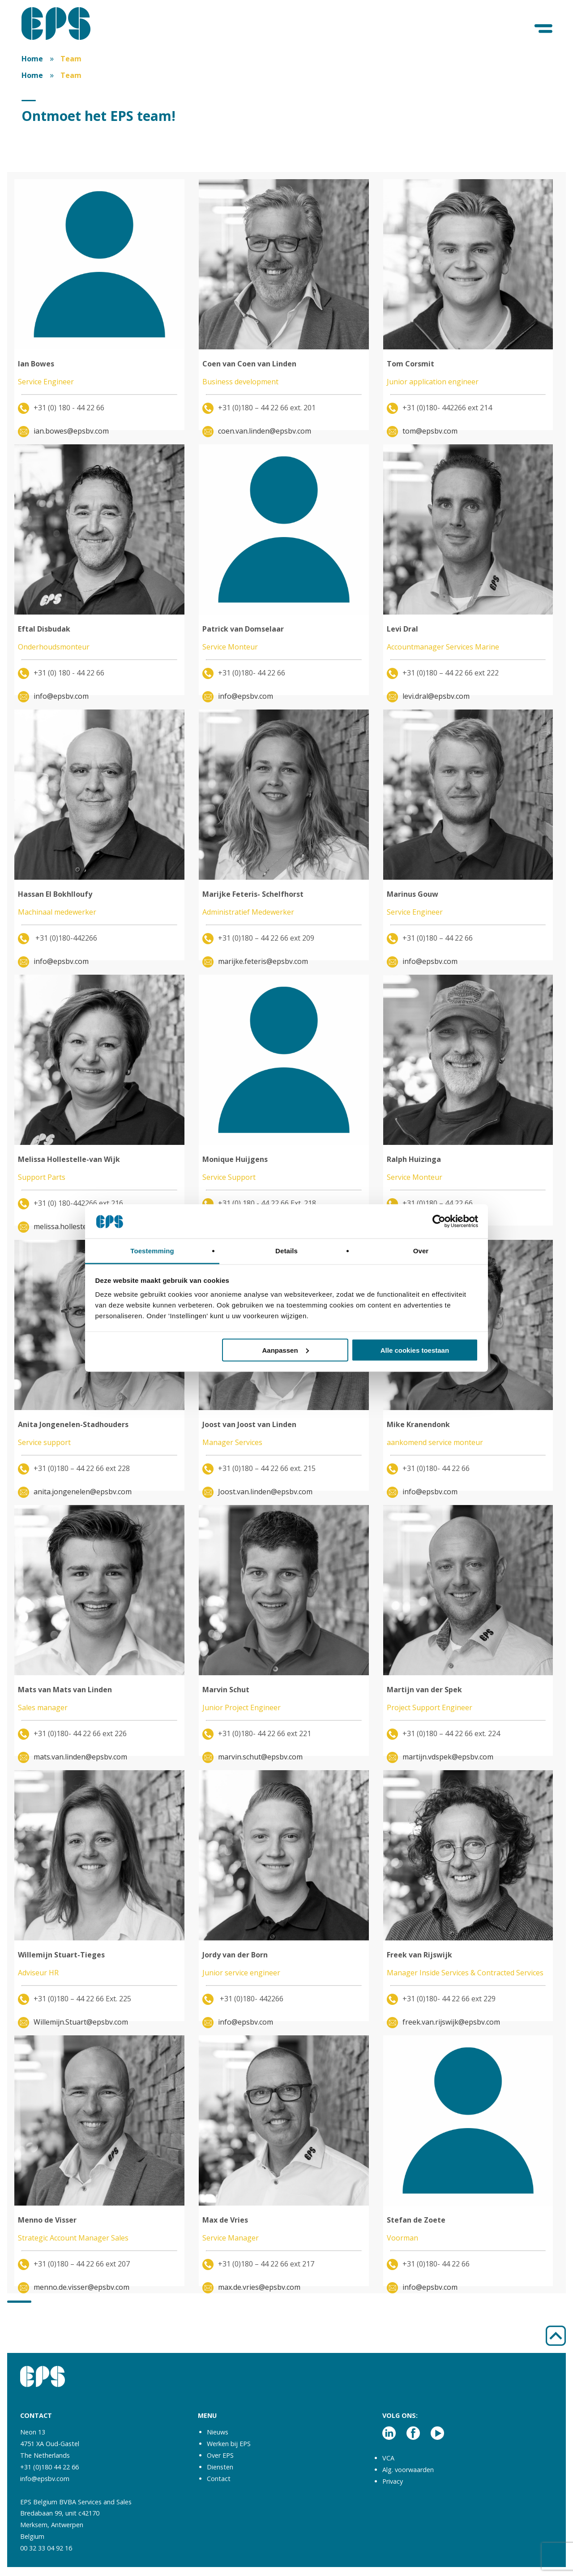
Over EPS (220, 2455)
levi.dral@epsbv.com (436, 696)
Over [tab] (421, 1251)
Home (32, 59)
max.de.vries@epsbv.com (259, 2287)
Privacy (392, 2481)
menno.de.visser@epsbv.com (81, 2287)
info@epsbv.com (61, 696)
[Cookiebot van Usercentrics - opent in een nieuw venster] (439, 1221)
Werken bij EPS (229, 2443)
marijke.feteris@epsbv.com (263, 961)
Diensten (220, 2467)
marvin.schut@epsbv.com (260, 1757)
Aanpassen (285, 1350)
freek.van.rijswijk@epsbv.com (451, 2022)
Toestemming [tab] (152, 1251)
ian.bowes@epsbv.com (71, 431)
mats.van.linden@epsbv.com (80, 1757)
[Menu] (544, 29)
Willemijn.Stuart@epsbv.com (81, 2022)
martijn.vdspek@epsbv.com (447, 1757)
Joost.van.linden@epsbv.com (265, 1492)
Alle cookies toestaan (415, 1350)
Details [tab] (286, 1251)
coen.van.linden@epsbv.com (264, 431)
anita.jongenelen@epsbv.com (83, 1492)
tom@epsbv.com (430, 431)
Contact (219, 2478)
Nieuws (217, 2432)
